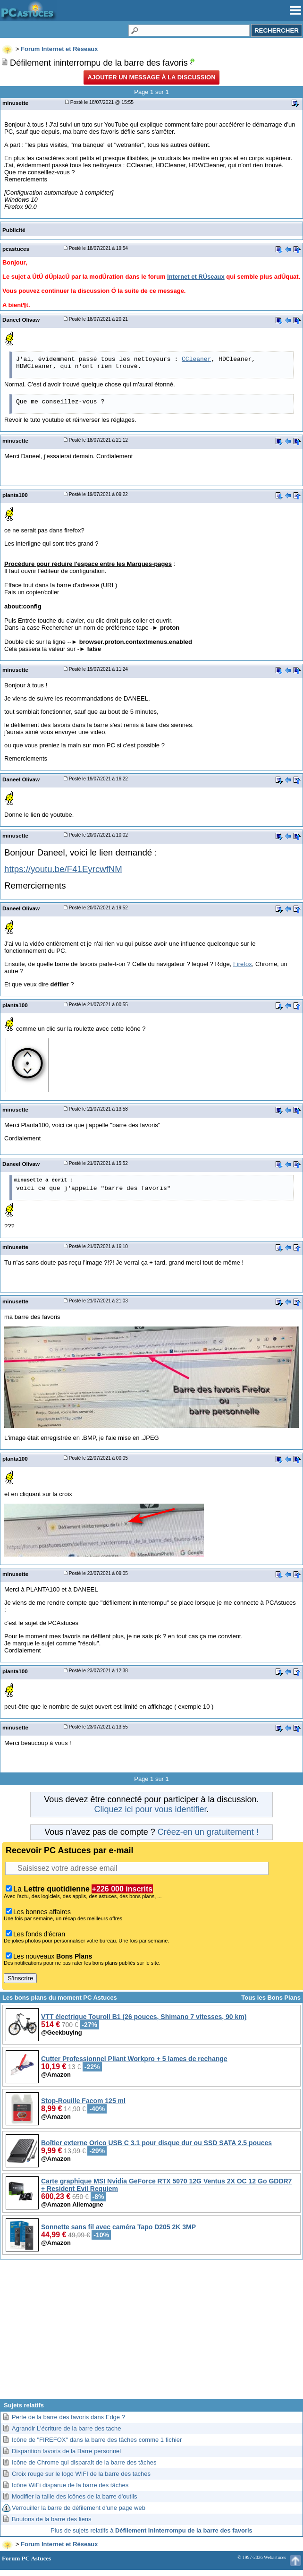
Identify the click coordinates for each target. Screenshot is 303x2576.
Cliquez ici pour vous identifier (150, 1809)
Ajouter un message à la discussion (151, 77)
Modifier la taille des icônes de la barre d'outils (74, 2496)
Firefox (242, 963)
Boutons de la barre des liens (51, 2519)
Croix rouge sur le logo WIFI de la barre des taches (81, 2473)
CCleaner (196, 359)
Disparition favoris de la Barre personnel (66, 2451)
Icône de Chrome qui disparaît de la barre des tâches (84, 2462)
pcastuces (15, 249)
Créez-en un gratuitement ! (208, 1832)
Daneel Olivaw (21, 320)
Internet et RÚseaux (196, 276)
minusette (15, 103)
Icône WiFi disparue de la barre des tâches (70, 2485)
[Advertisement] (151, 2333)
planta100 (15, 495)
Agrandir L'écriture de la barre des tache (66, 2428)
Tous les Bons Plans (271, 1997)
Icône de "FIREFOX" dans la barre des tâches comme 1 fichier (97, 2439)
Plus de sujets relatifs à (151, 2530)
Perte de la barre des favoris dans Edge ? (68, 2417)
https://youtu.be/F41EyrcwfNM (63, 869)
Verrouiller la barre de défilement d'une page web (78, 2507)
